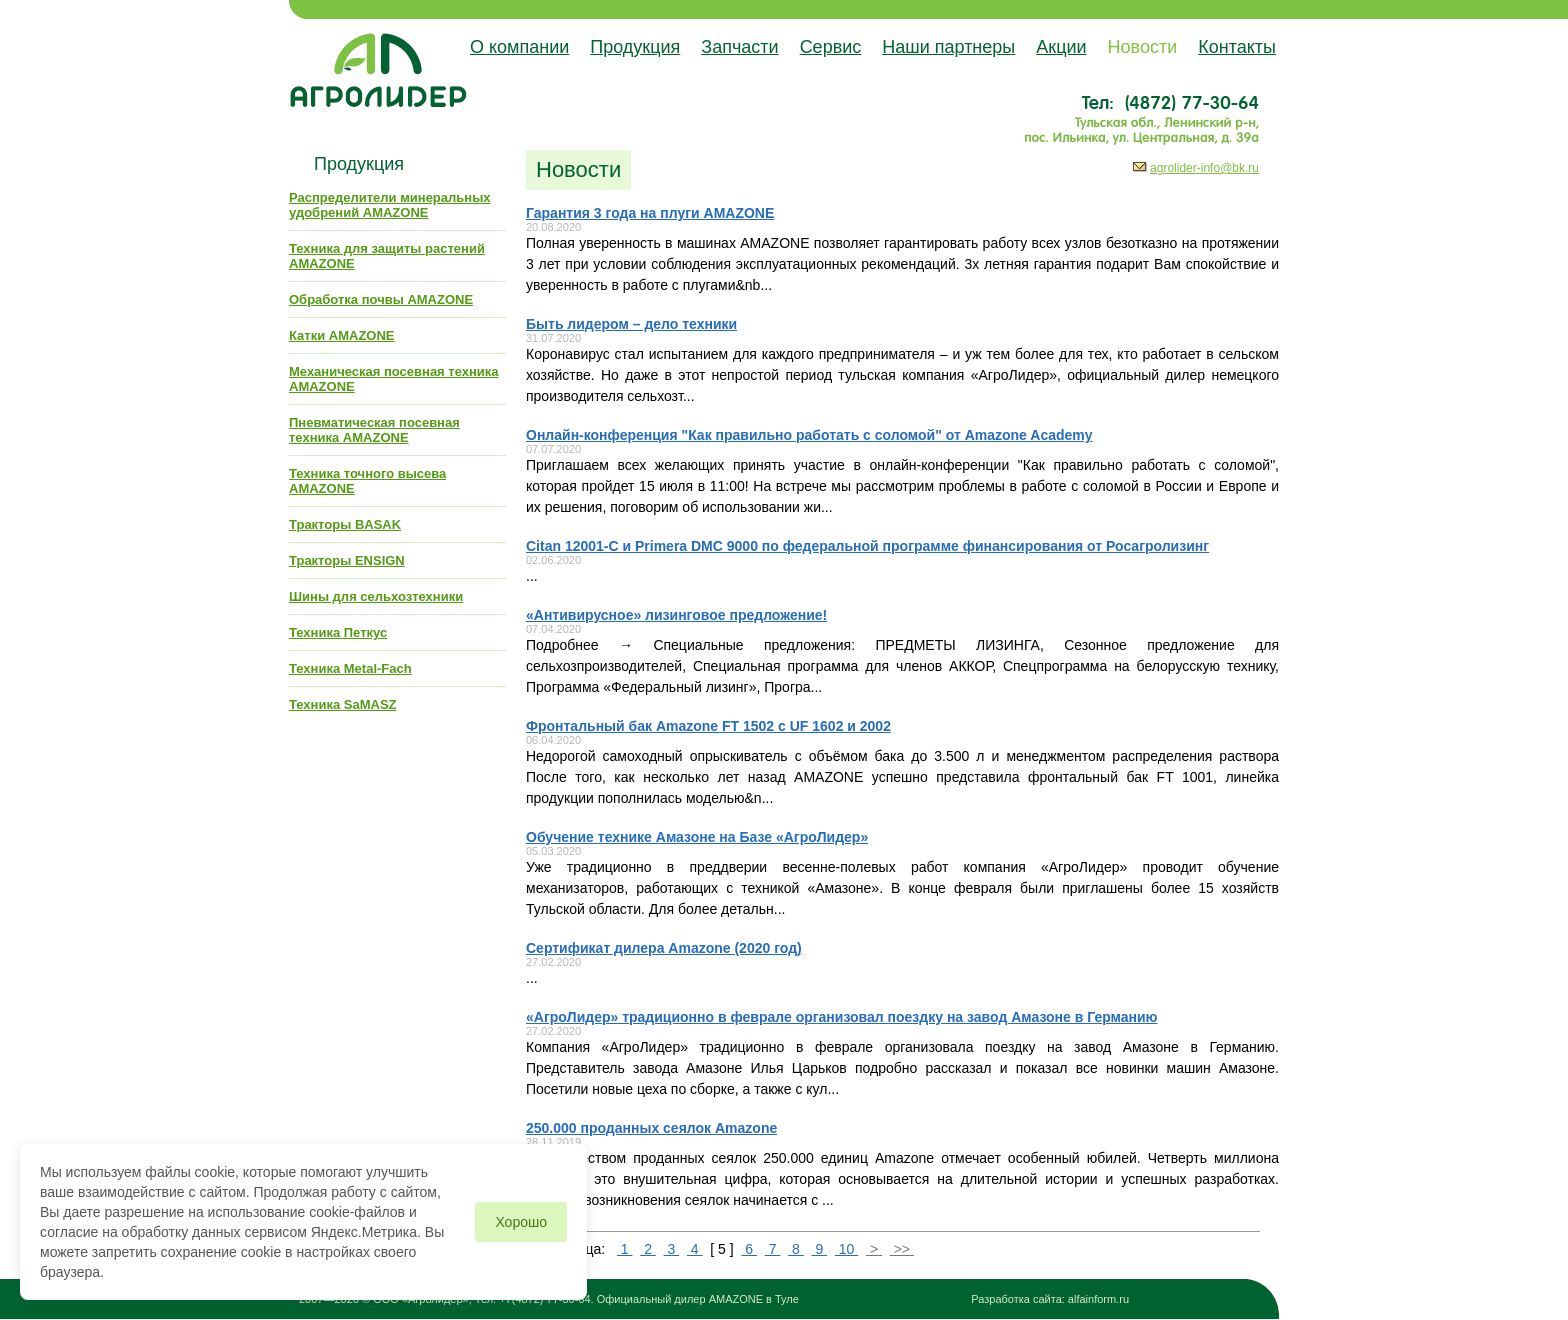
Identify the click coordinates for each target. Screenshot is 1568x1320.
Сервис (831, 47)
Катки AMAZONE (342, 335)
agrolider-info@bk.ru (1204, 168)
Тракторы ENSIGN (347, 560)
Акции (1061, 47)
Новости (1143, 47)
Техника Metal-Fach (350, 668)
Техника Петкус (338, 632)
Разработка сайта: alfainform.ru (1050, 1299)
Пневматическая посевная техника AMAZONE (374, 430)
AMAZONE (736, 1299)
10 (846, 1249)
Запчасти (739, 47)
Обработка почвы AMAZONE (381, 299)
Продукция (635, 47)
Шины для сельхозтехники (376, 596)
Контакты (1237, 47)
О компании (519, 47)
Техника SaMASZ (343, 704)
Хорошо (521, 1222)
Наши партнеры (948, 47)
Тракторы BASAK (345, 524)
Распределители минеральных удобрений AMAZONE (389, 205)
